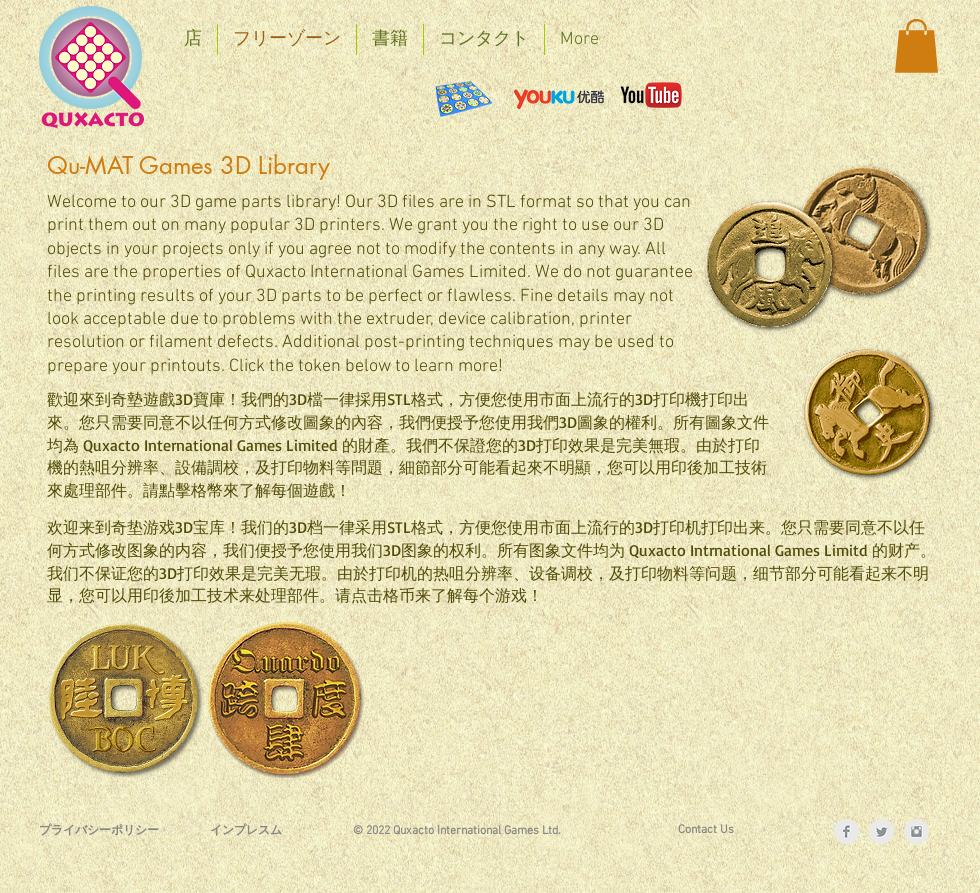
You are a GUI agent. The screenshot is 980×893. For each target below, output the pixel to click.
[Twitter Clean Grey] (881, 831)
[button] (916, 46)
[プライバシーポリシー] (99, 831)
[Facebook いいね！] (234, 95)
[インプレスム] (246, 831)
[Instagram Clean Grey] (916, 831)
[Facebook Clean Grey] (846, 831)
